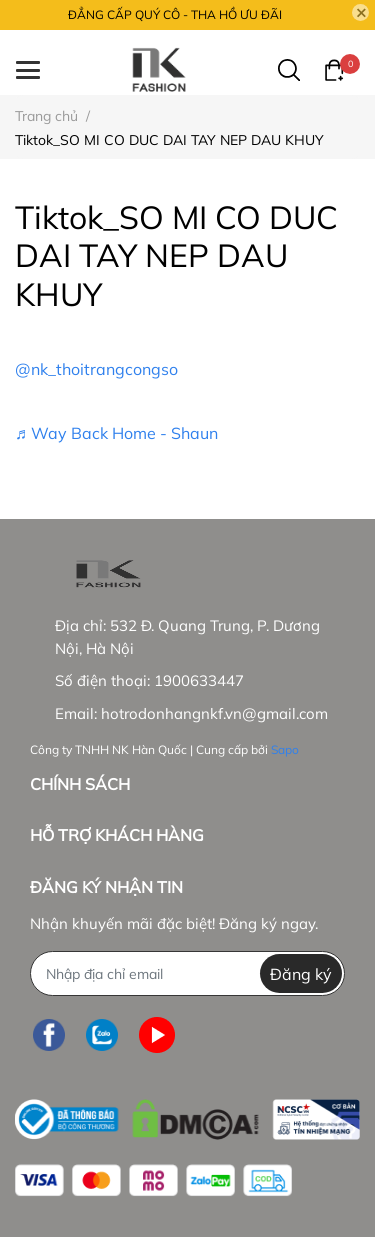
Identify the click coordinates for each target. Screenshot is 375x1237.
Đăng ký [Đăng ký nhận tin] (301, 974)
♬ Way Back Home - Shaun (116, 433)
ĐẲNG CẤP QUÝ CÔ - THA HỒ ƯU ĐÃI (175, 14)
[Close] (361, 13)
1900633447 (199, 680)
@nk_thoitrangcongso (96, 369)
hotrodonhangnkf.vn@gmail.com (214, 713)
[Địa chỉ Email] (187, 973)
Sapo (285, 749)
